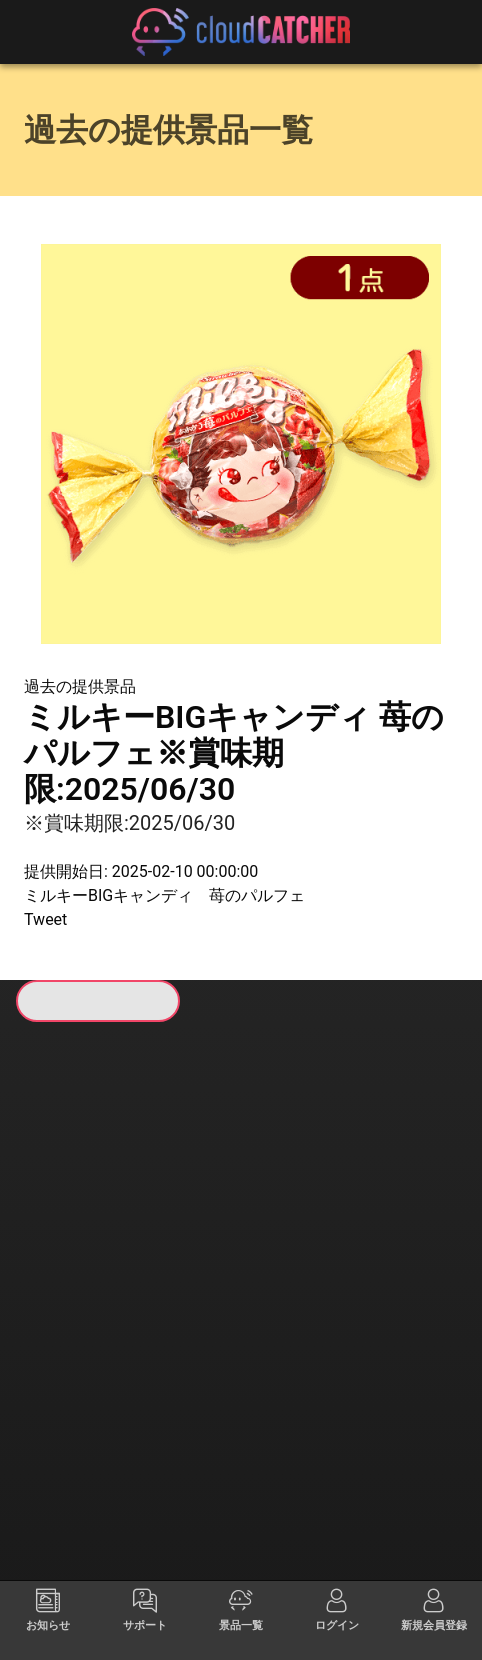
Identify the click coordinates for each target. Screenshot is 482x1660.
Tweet (45, 919)
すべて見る (72, 1232)
